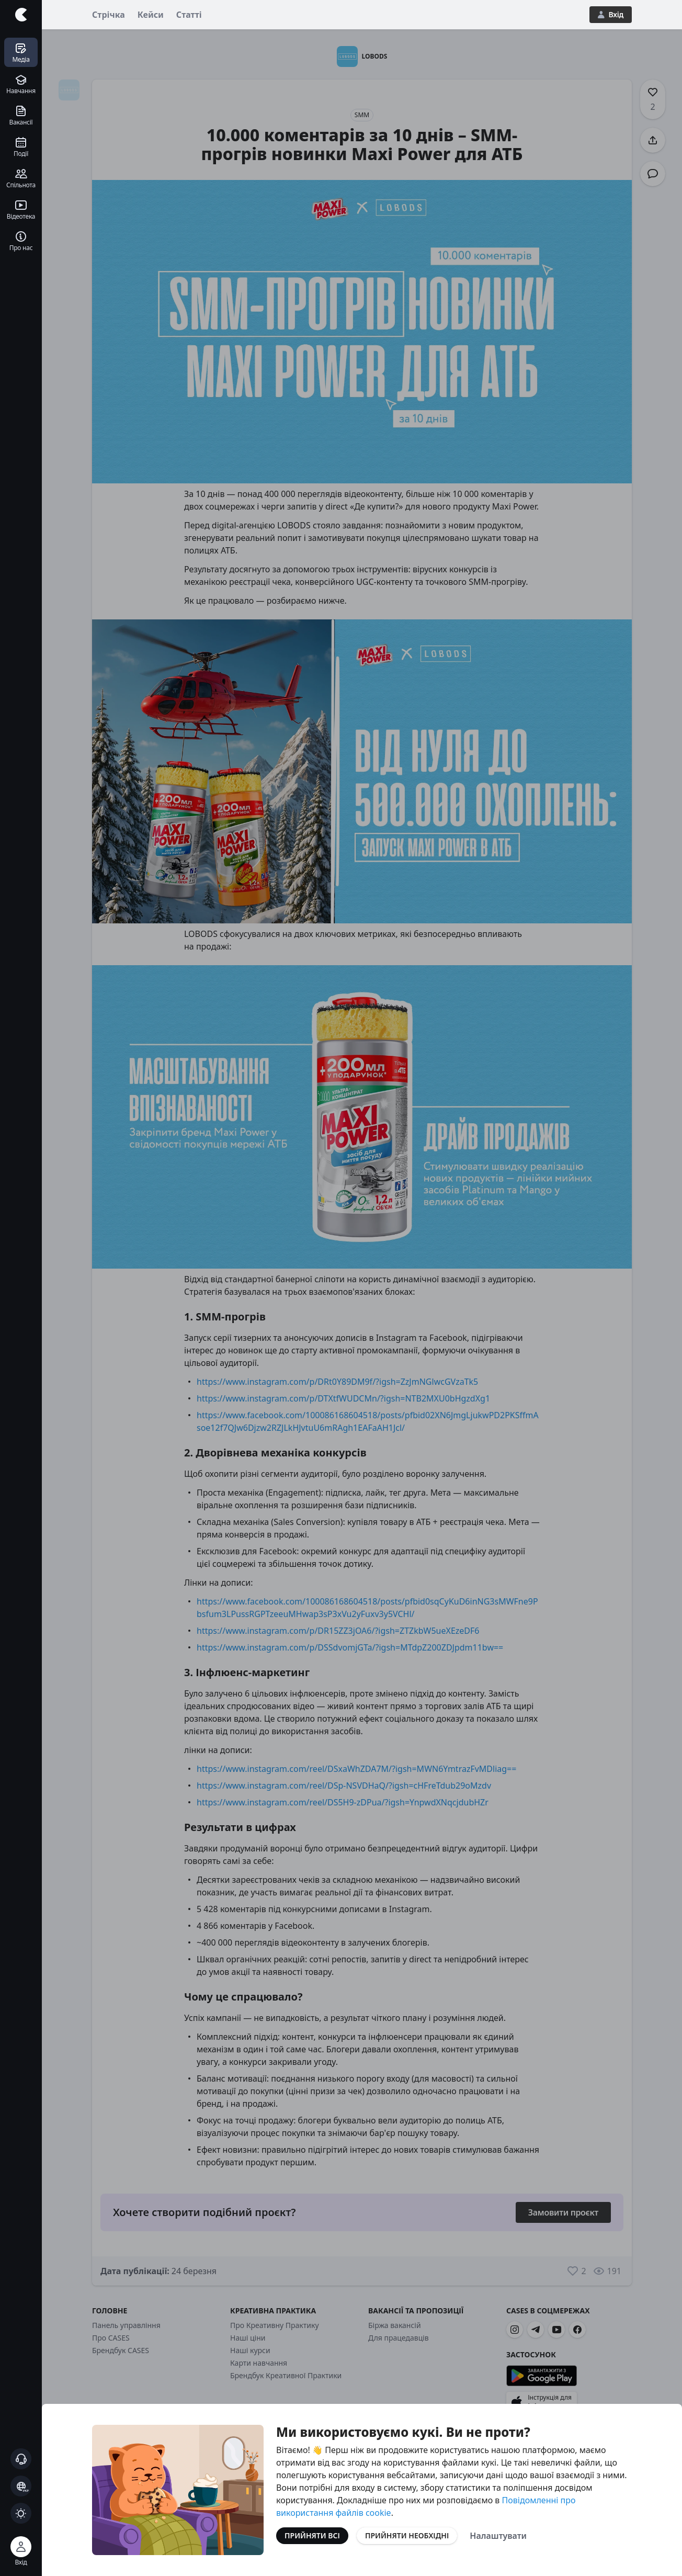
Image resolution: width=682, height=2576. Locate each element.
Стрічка (108, 14)
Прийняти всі (312, 2535)
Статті (189, 14)
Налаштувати (498, 2535)
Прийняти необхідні (407, 2535)
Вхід (610, 14)
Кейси (151, 14)
